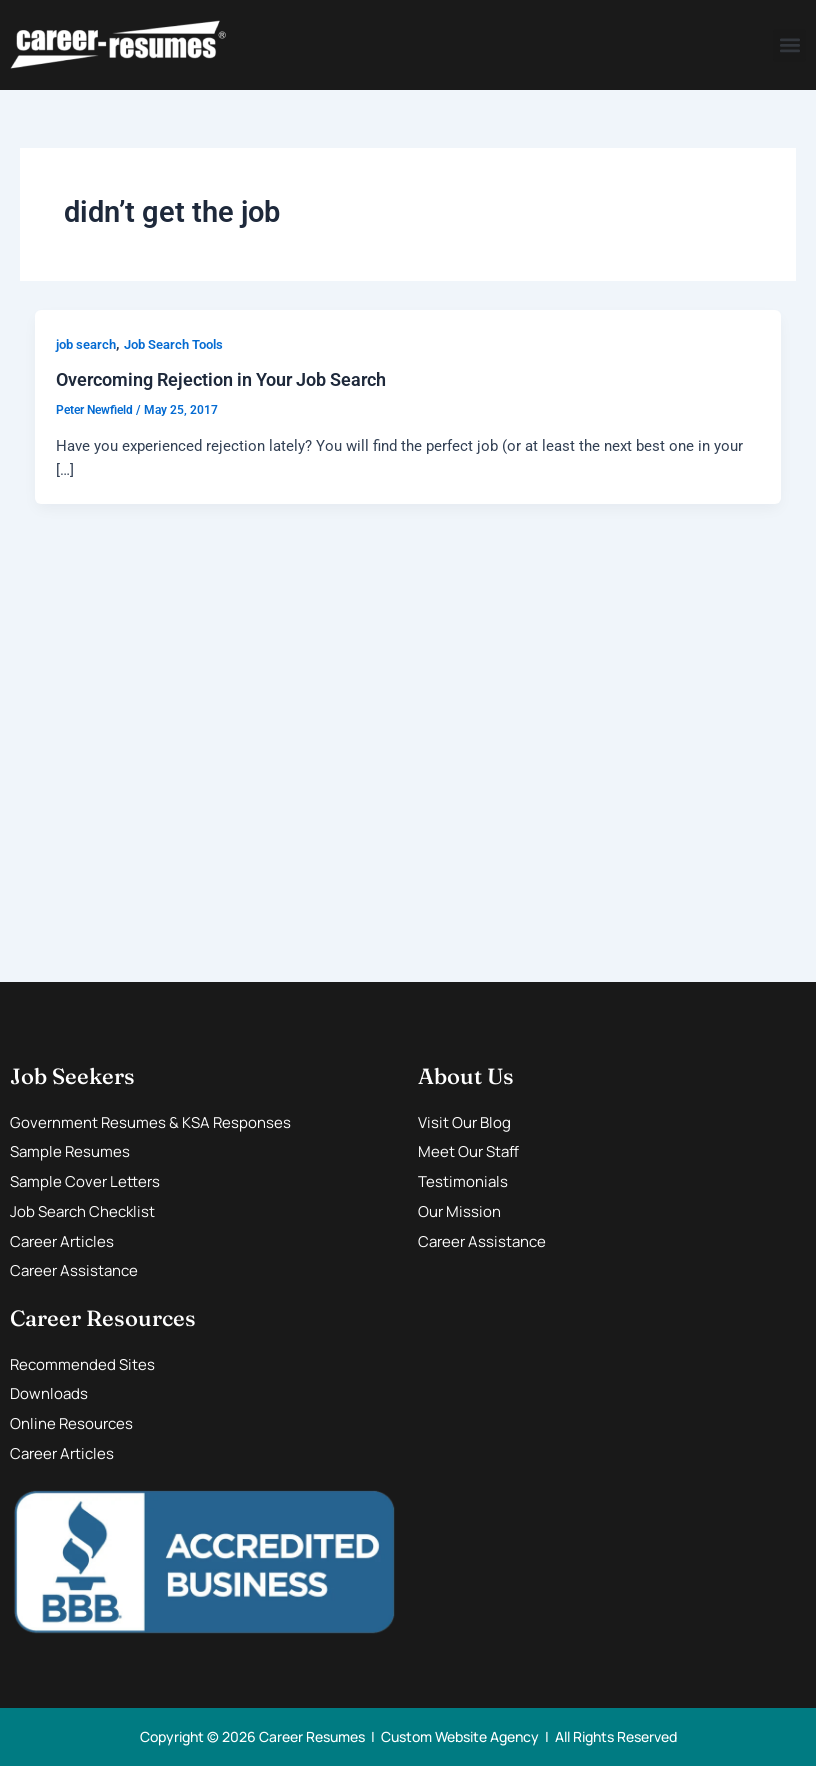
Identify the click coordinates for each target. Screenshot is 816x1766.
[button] (789, 45)
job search (86, 344)
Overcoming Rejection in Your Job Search (221, 379)
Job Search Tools (173, 344)
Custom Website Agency (460, 1736)
